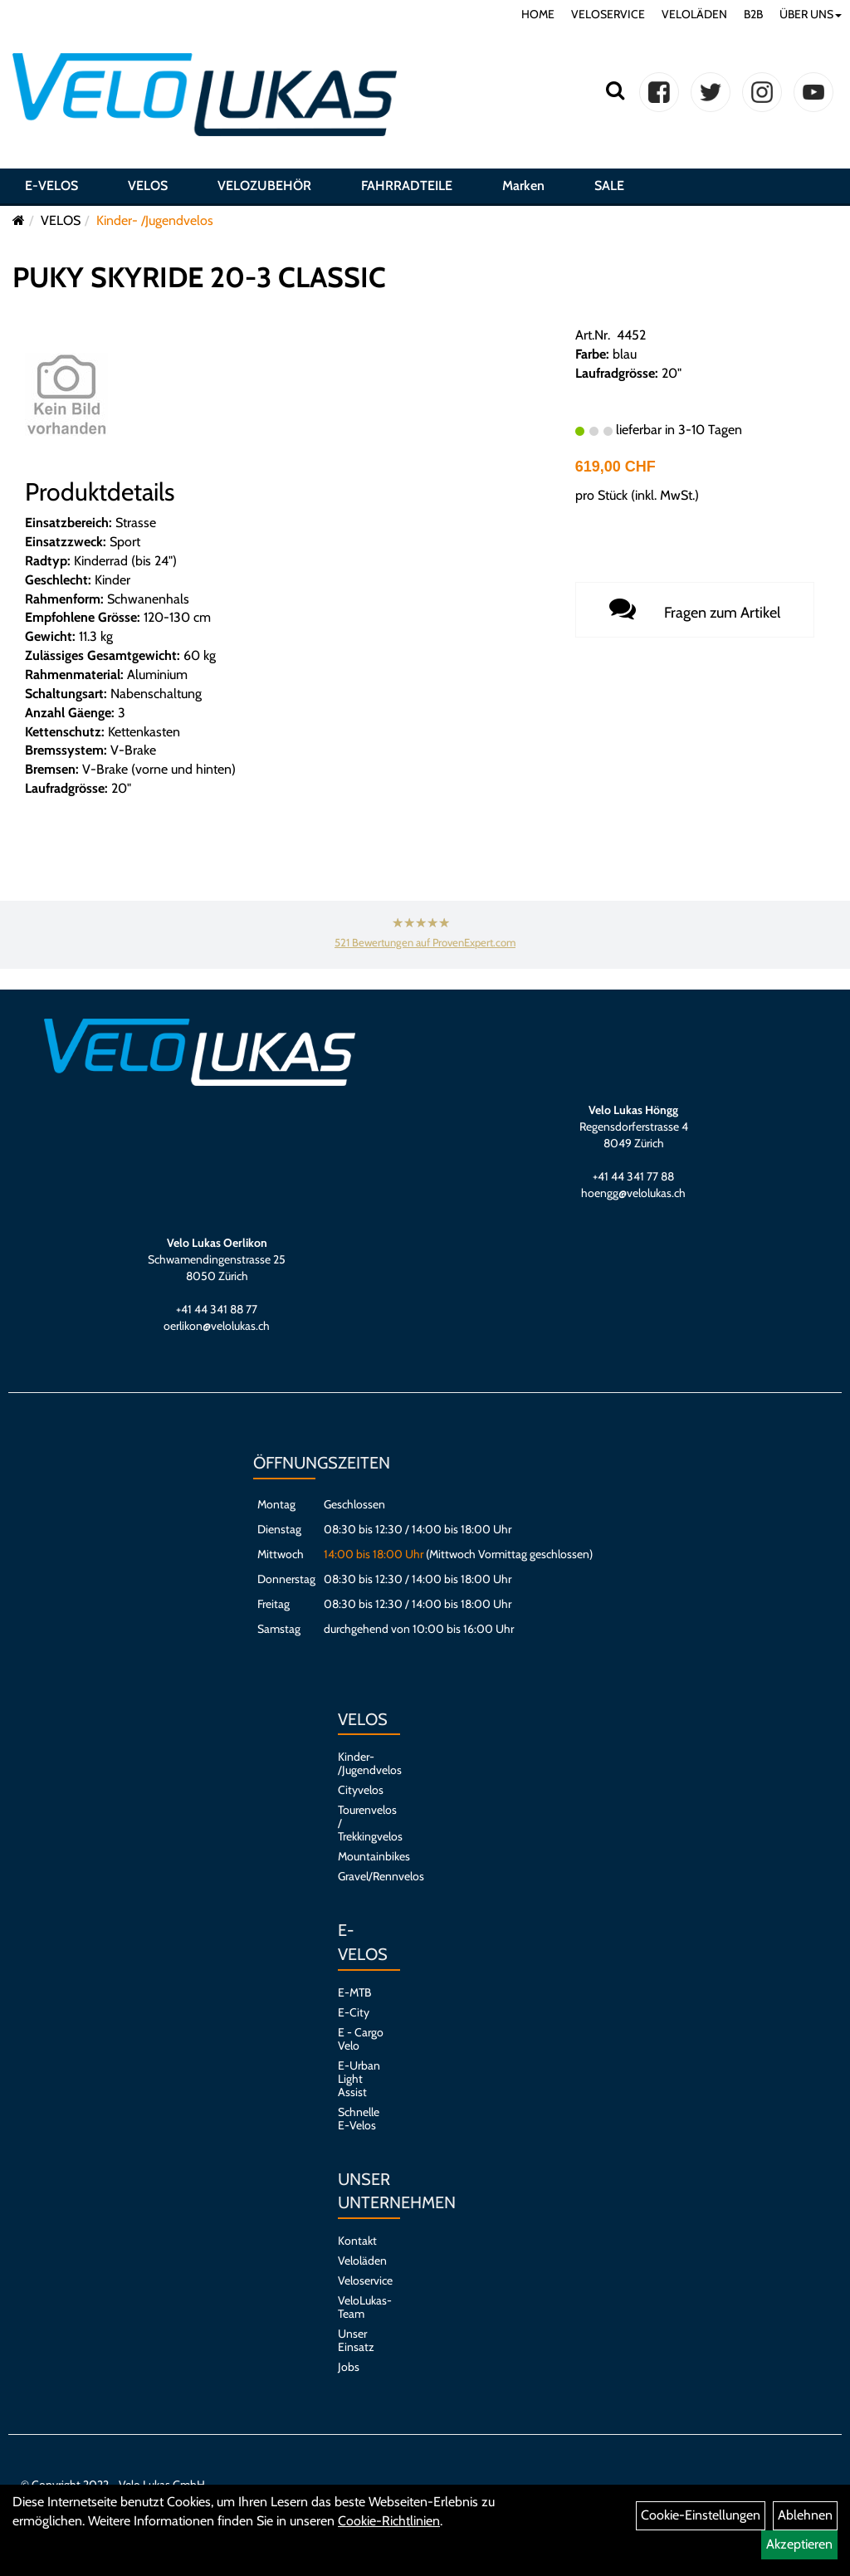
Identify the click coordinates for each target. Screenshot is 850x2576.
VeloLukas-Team (360, 2307)
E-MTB (354, 1992)
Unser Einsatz (356, 2340)
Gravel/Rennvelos (360, 1876)
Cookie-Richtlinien (389, 2521)
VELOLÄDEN (694, 14)
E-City (353, 2012)
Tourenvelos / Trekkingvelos (360, 1823)
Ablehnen (805, 2515)
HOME (537, 14)
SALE (609, 185)
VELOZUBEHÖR (264, 185)
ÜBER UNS (810, 14)
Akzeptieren (799, 2544)
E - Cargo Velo (360, 2039)
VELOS (148, 185)
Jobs (348, 2366)
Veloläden (360, 2260)
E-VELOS (51, 185)
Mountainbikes (360, 1856)
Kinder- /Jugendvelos (154, 220)
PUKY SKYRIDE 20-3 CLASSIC (199, 277)
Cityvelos (360, 1789)
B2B (753, 14)
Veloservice (360, 2280)
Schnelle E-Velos (358, 2118)
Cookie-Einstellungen (700, 2515)
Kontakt (357, 2240)
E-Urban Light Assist (359, 2078)
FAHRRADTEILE (406, 185)
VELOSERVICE (608, 14)
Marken (523, 185)
